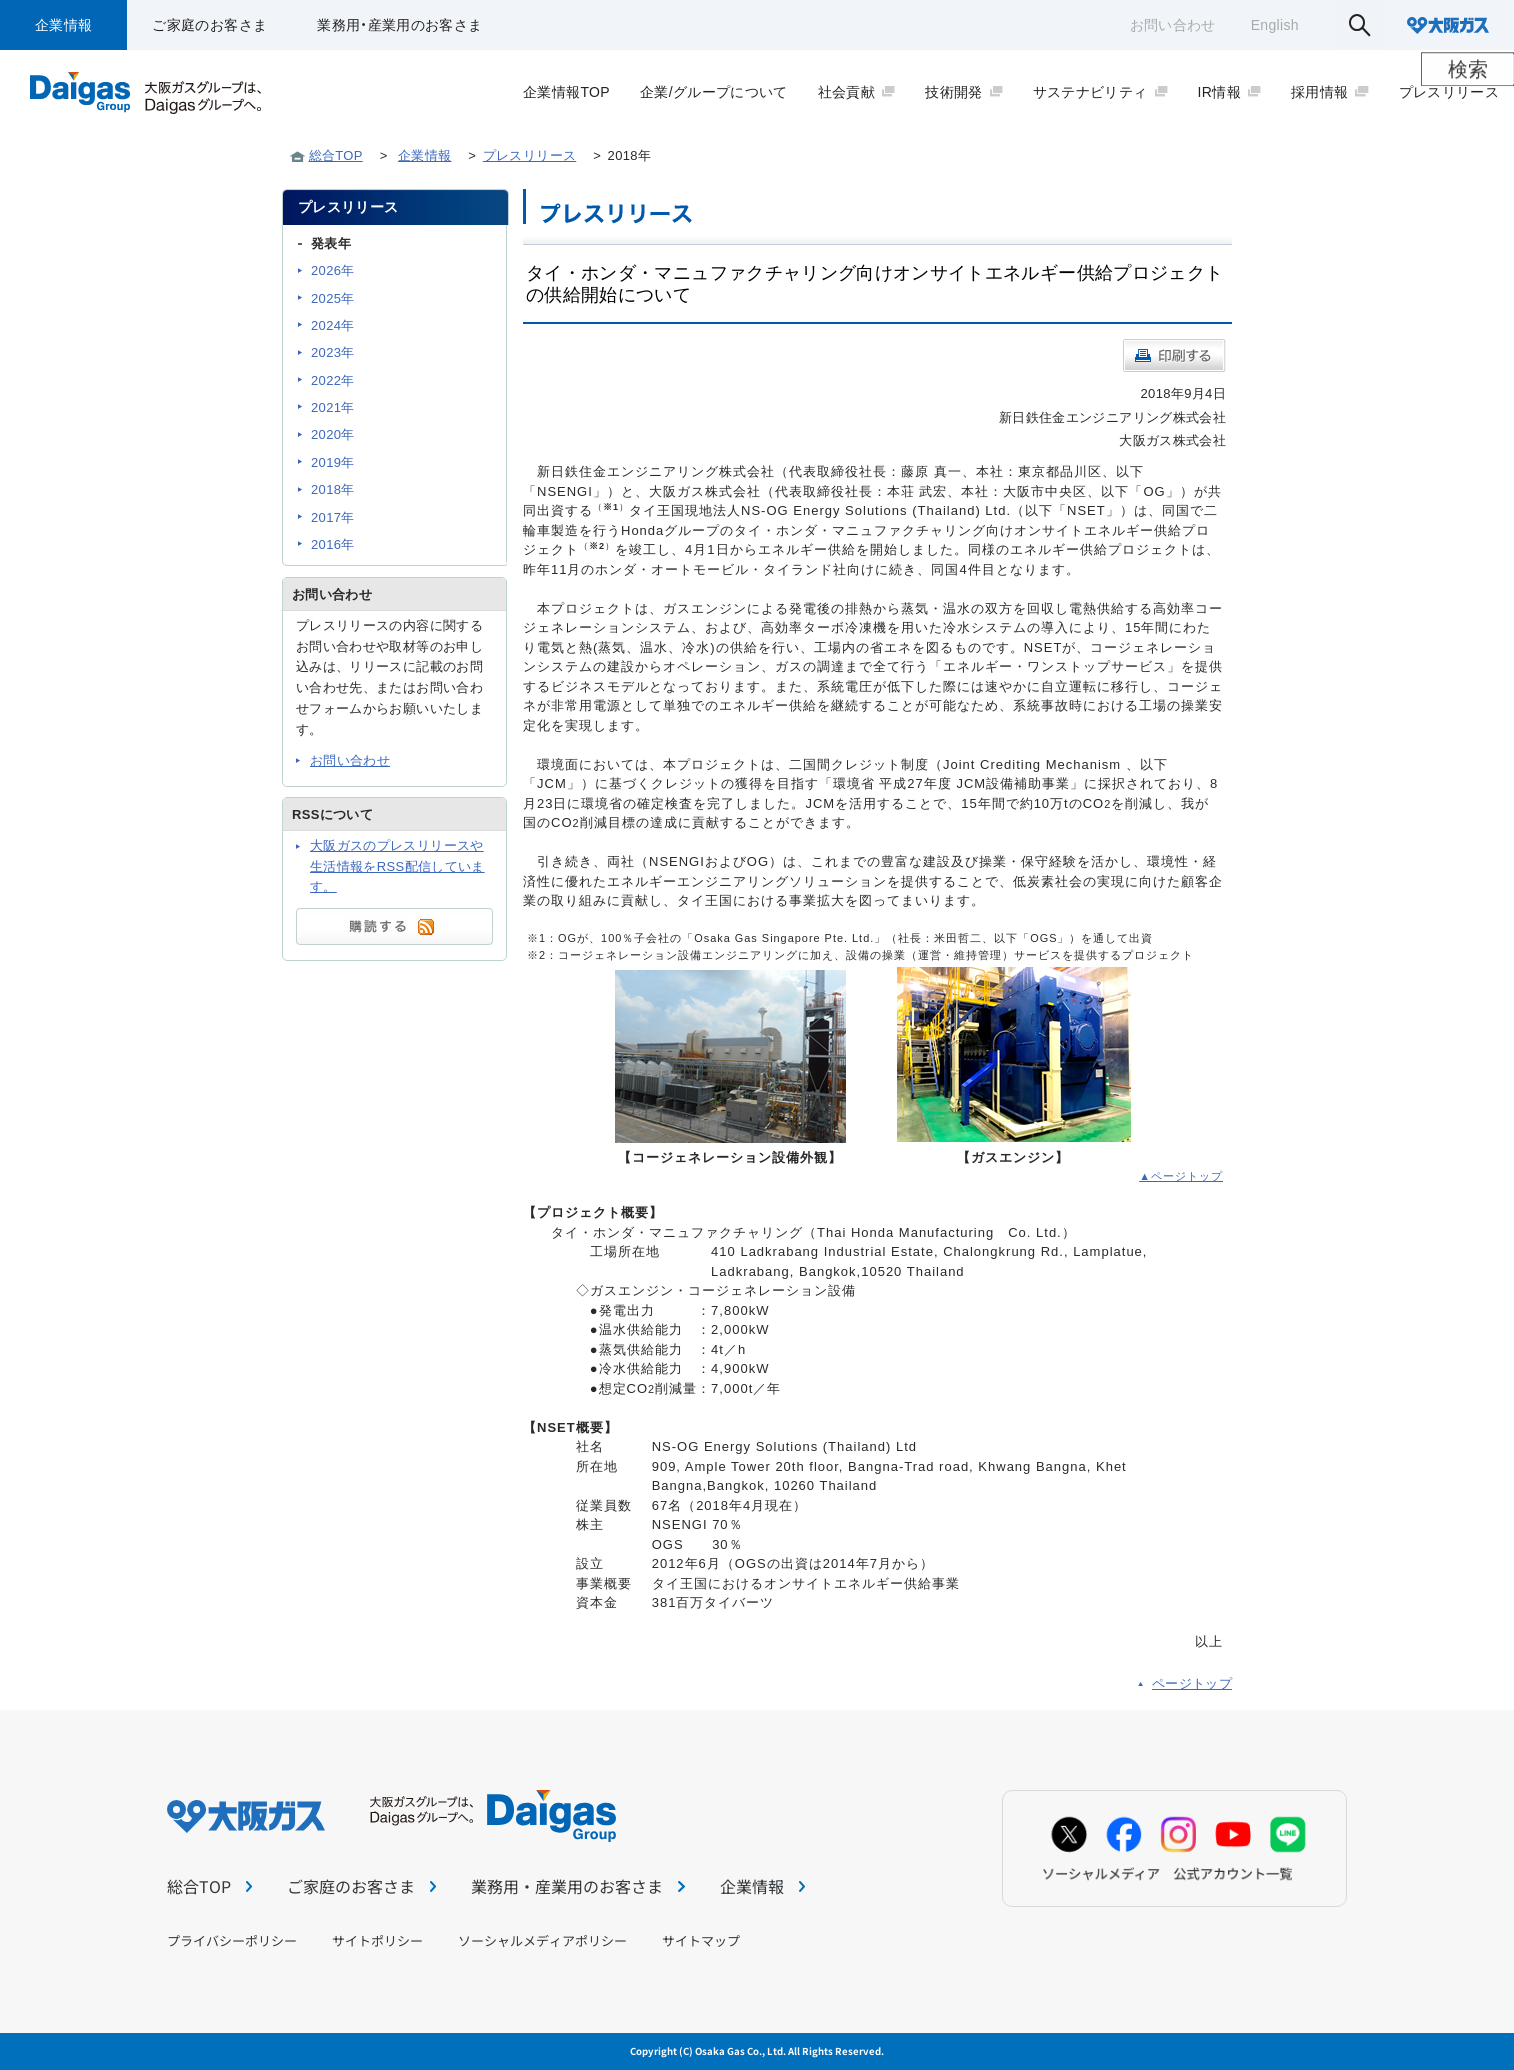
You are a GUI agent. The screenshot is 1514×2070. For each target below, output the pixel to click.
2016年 (333, 544)
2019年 (333, 462)
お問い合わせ (1173, 25)
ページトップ (1192, 1683)
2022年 (333, 380)
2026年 (333, 270)
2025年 (333, 298)
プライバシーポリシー (232, 1940)
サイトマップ (701, 1940)
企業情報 (63, 25)
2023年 (333, 352)
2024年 (333, 325)
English (1275, 25)
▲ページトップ (1181, 1176)
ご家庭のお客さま (209, 25)
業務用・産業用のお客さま (399, 25)
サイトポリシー (377, 1940)
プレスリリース (529, 155)
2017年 (333, 517)
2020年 (333, 434)
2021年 (333, 407)
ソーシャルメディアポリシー (542, 1940)
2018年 (333, 489)
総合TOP (336, 155)
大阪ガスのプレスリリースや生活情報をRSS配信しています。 (397, 866)
